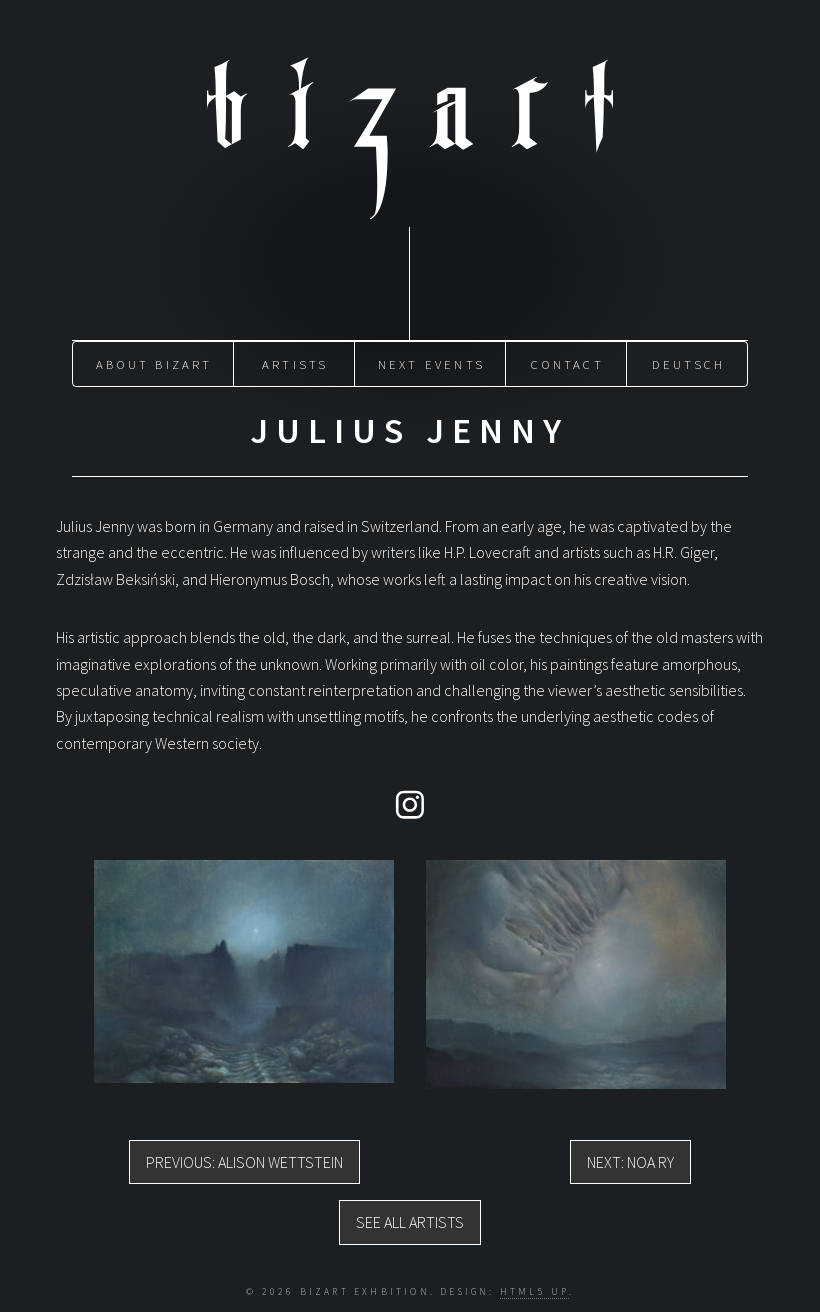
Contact (567, 364)
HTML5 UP (534, 1291)
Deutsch (688, 364)
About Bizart (154, 364)
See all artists (410, 1222)
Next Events (431, 364)
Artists (295, 364)
